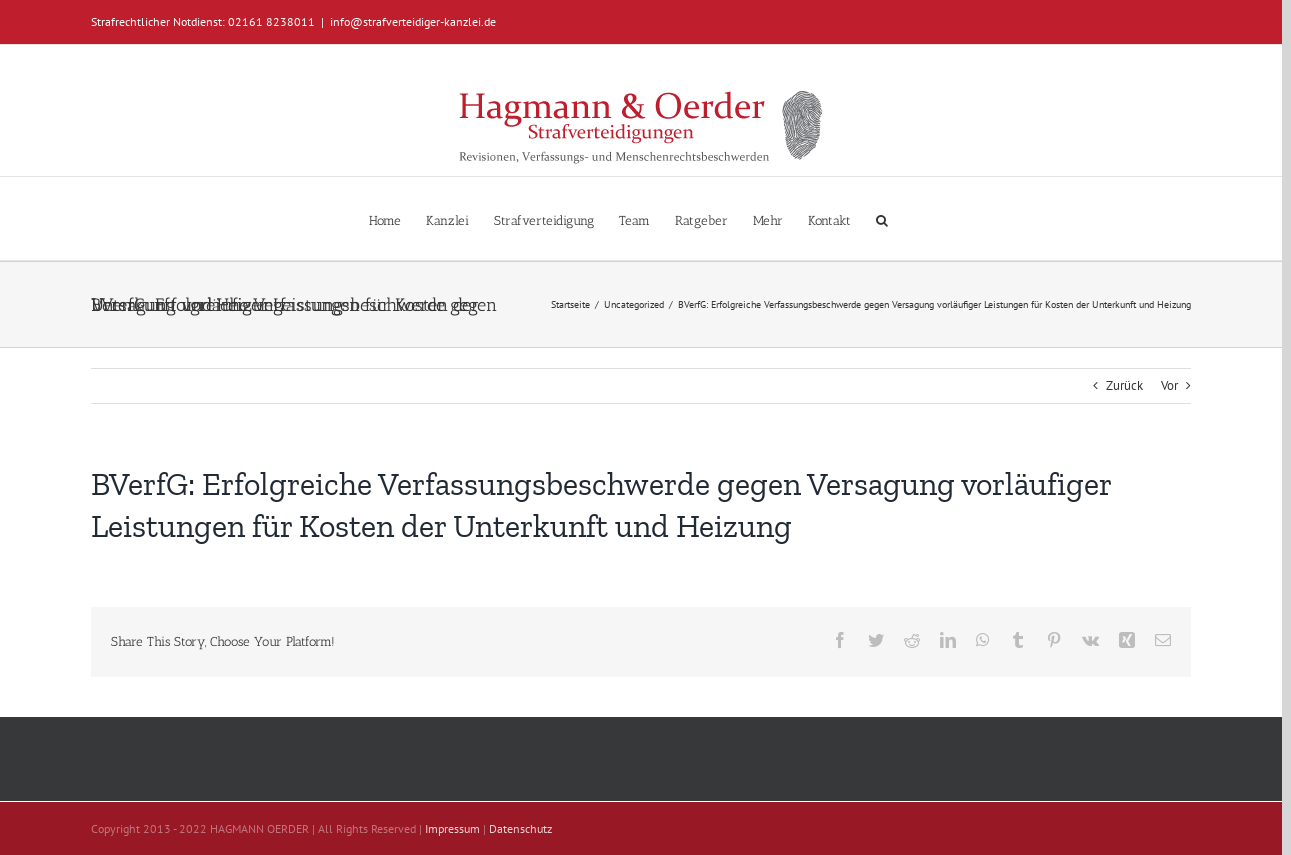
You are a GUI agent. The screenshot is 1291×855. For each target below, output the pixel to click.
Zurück (1124, 385)
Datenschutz (520, 828)
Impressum (452, 828)
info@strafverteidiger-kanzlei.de (413, 21)
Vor (1169, 385)
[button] (882, 218)
